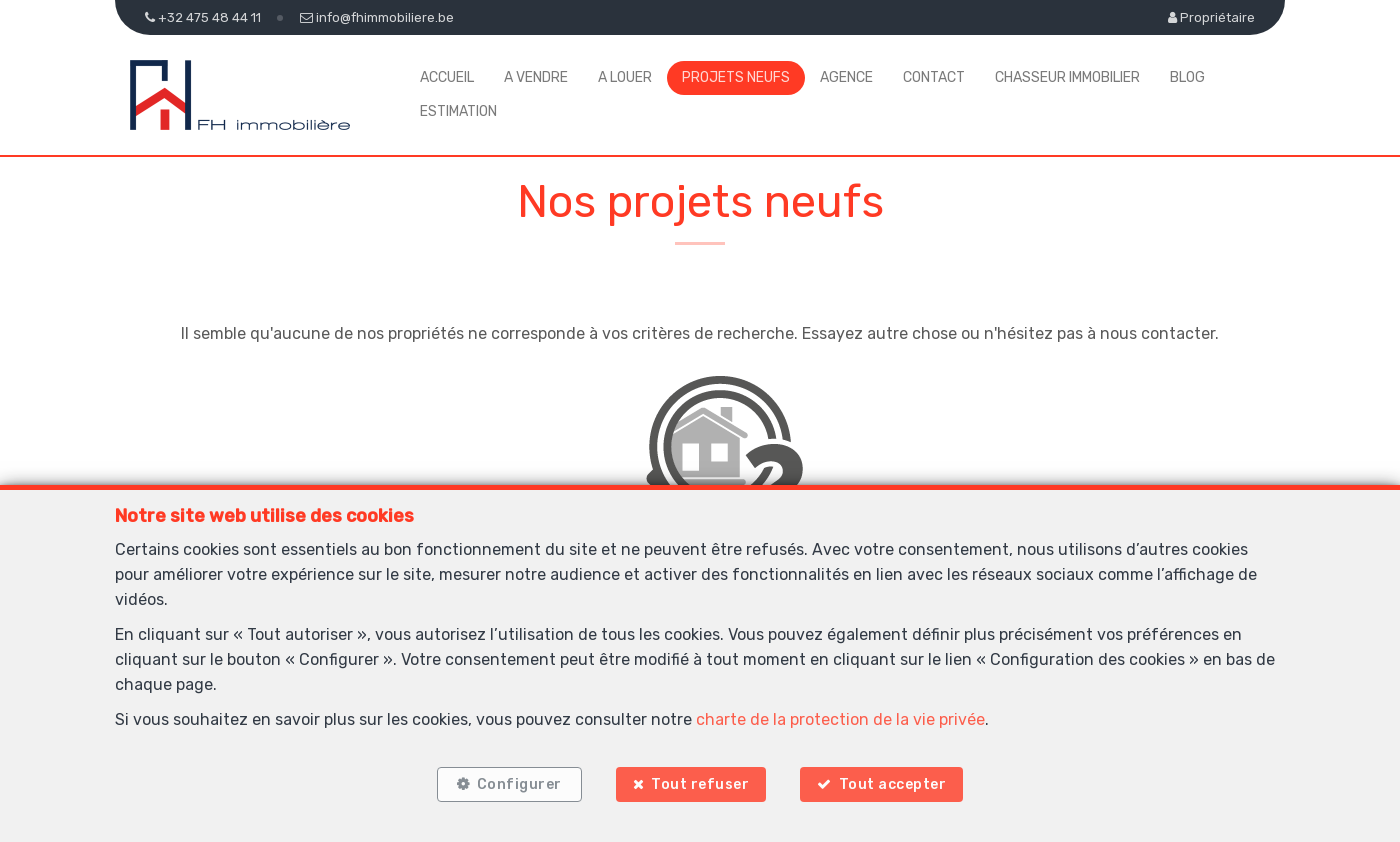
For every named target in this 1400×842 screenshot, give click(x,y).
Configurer (519, 784)
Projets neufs (736, 77)
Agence (846, 77)
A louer (625, 77)
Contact (934, 77)
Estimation (458, 111)
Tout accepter (893, 784)
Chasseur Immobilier (1067, 77)
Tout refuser (700, 784)
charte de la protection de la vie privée (840, 719)
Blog (1187, 77)
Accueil (447, 77)
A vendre (536, 77)
